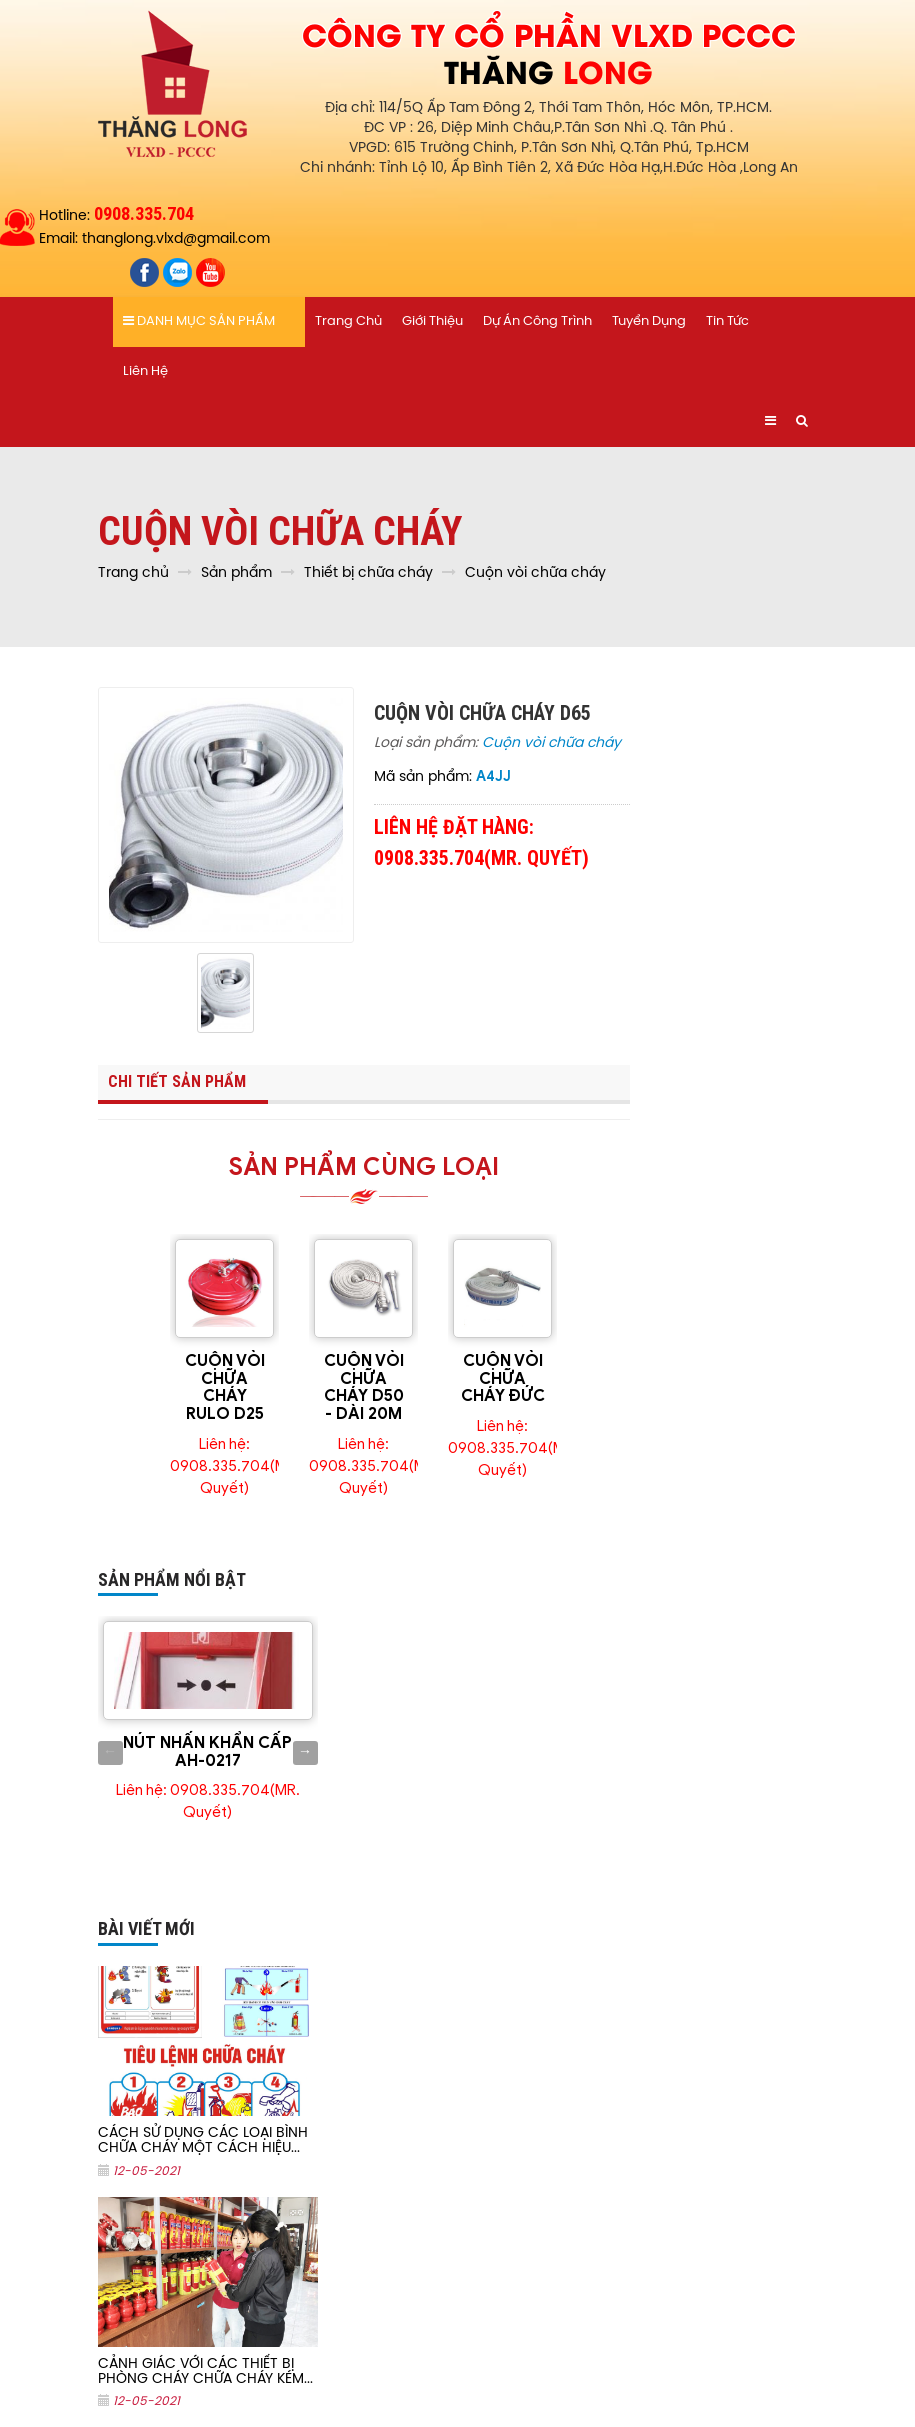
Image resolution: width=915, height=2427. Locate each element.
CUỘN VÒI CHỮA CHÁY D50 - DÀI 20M (364, 1387)
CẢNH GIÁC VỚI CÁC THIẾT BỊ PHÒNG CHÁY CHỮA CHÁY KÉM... (205, 2372)
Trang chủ (348, 321)
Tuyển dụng (649, 321)
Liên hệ (145, 371)
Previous (110, 1753)
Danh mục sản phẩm (199, 321)
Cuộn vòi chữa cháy (551, 743)
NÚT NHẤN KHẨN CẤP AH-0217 (207, 1752)
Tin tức (727, 321)
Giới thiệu (432, 321)
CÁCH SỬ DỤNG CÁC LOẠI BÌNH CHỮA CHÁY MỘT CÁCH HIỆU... (203, 2141)
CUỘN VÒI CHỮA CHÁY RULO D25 (225, 1387)
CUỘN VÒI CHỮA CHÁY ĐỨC (503, 1378)
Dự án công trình (537, 321)
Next (305, 1753)
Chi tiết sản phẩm (177, 1081)
